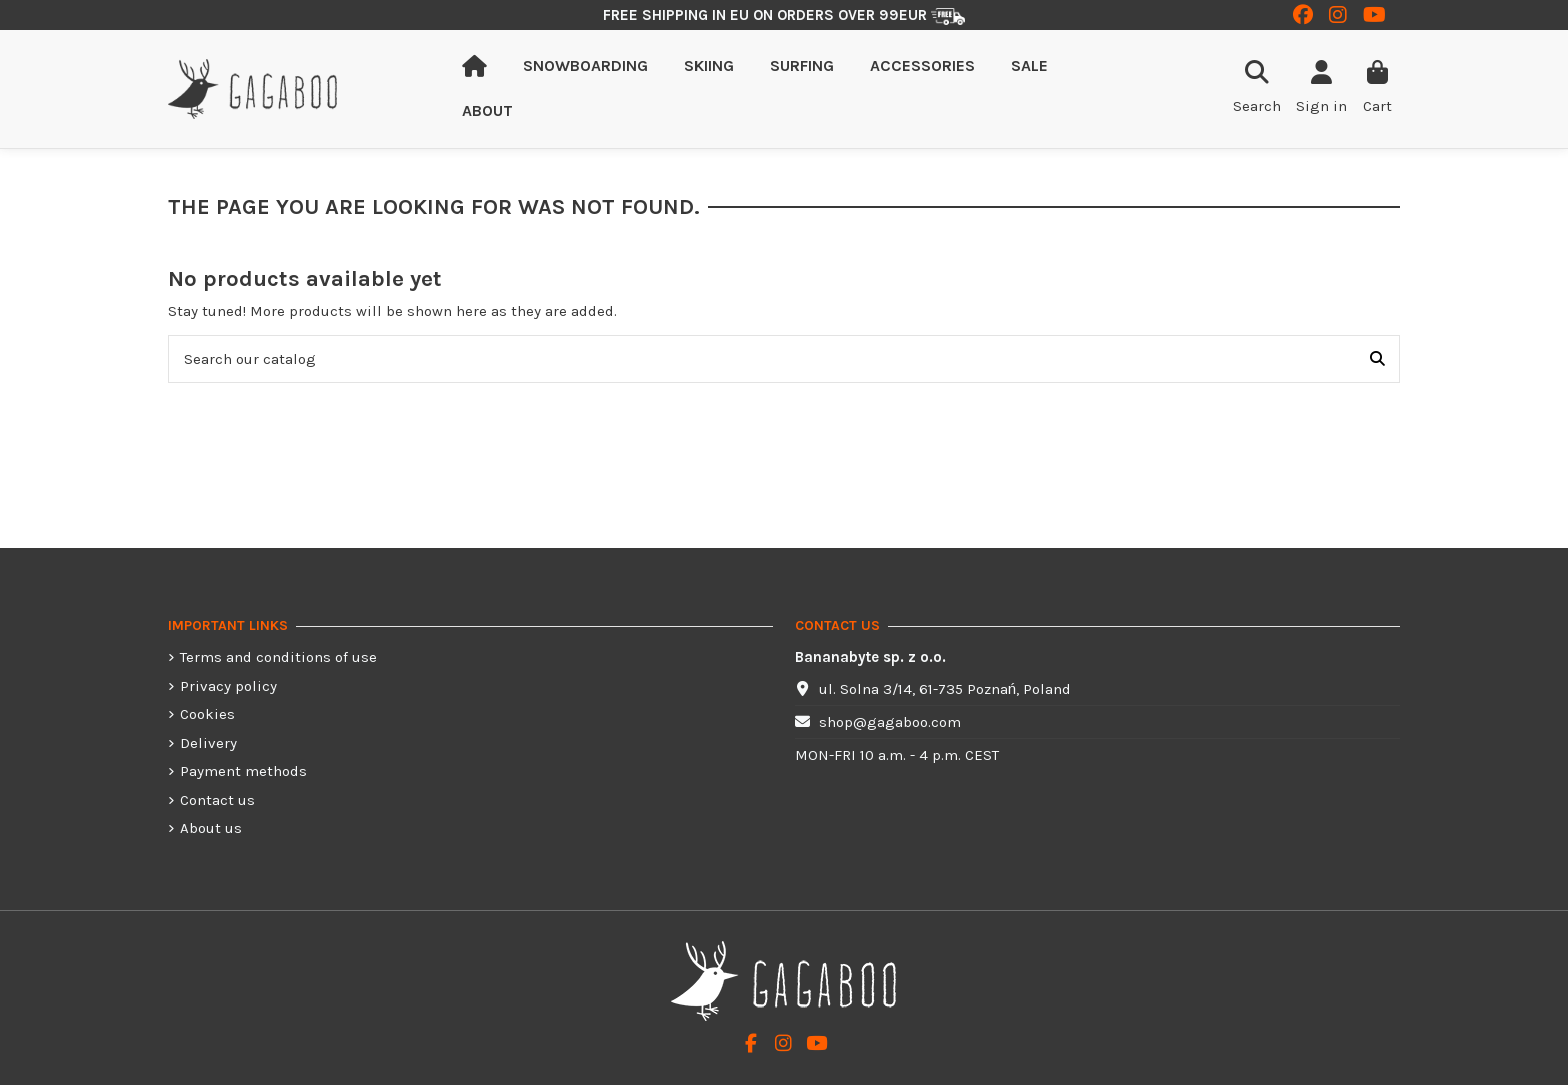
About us (211, 828)
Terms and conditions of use (278, 657)
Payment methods (243, 771)
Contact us (217, 800)
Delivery (208, 743)
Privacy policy (228, 686)
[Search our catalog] (1377, 359)
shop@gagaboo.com (890, 722)
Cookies (207, 714)
